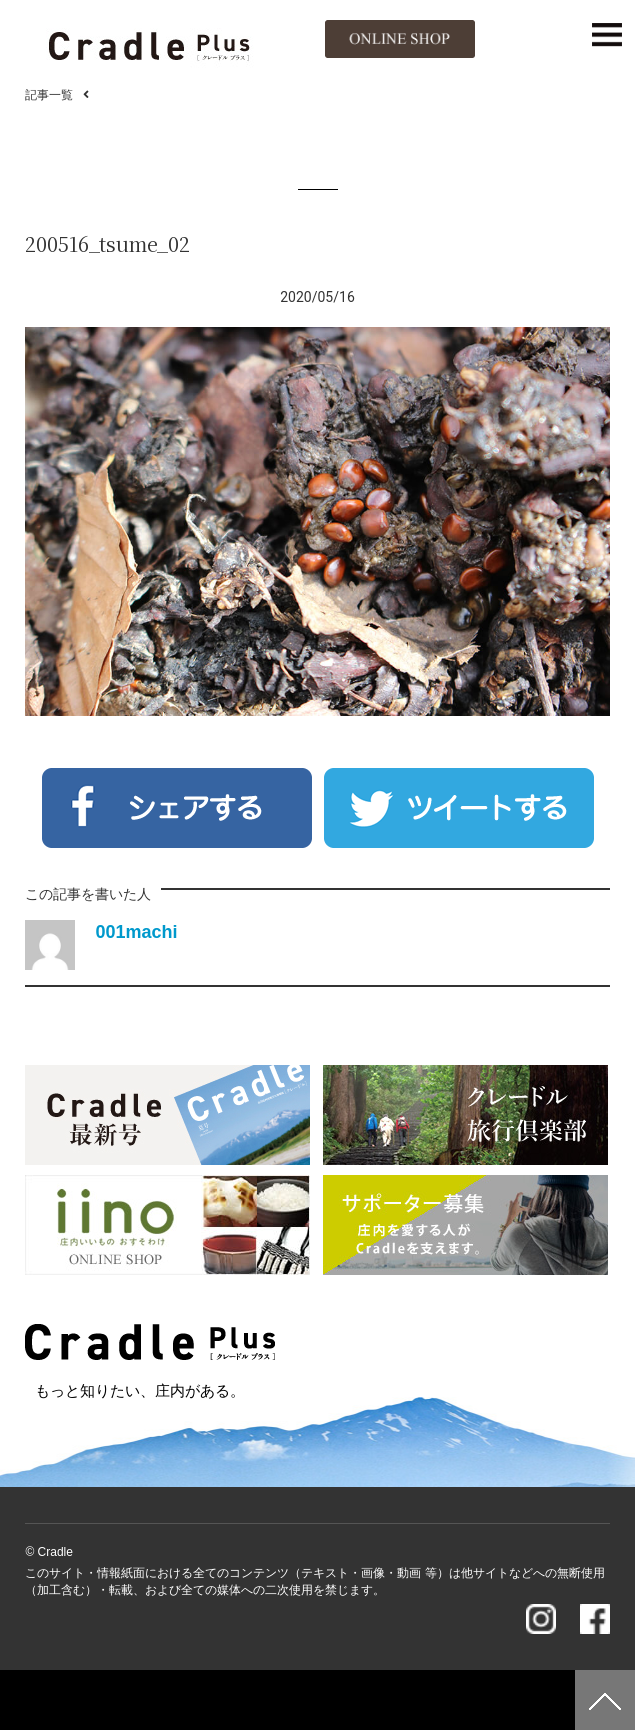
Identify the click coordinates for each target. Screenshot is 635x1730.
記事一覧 (49, 95)
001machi (136, 932)
